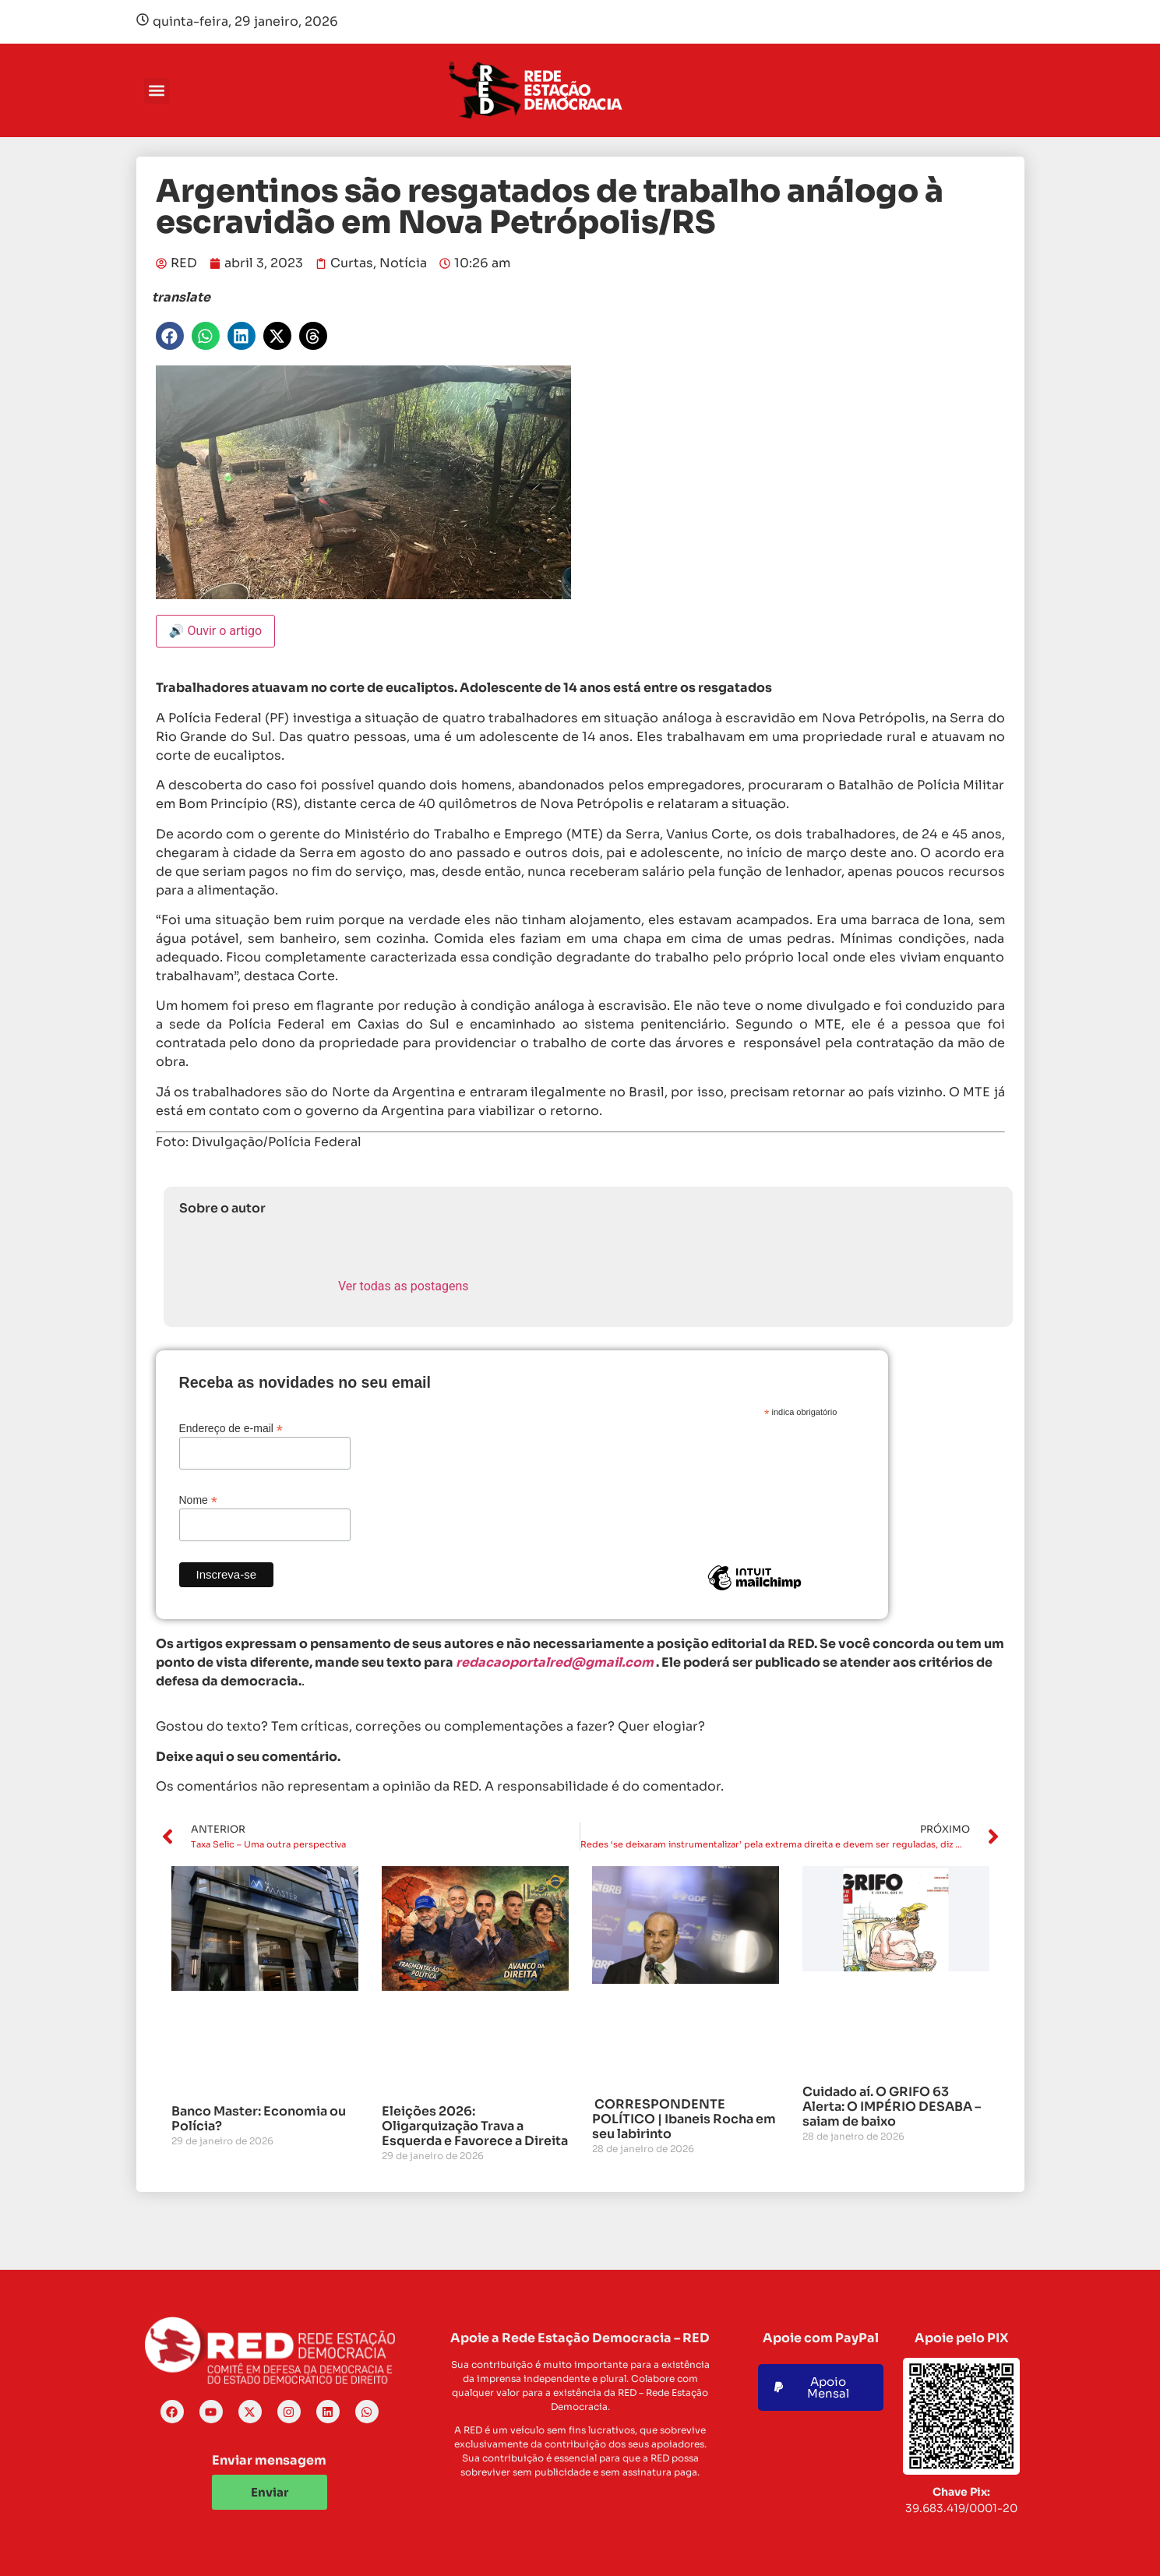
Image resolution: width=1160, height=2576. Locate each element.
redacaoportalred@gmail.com (555, 1662)
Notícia (403, 263)
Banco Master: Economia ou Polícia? (258, 2118)
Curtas (351, 263)
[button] (157, 91)
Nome (198, 1499)
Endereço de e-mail (231, 1427)
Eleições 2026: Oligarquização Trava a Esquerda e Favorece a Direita (475, 2126)
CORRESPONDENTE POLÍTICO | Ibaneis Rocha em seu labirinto (684, 2119)
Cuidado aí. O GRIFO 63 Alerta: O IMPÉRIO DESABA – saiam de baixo (891, 2107)
